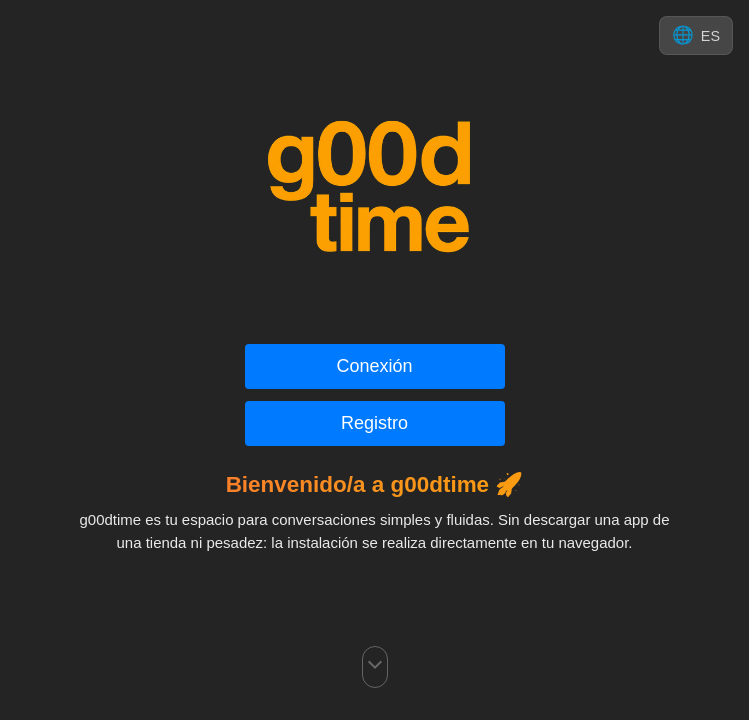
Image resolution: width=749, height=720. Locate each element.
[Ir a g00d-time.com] (375, 188)
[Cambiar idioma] (696, 35)
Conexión (374, 366)
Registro (374, 423)
